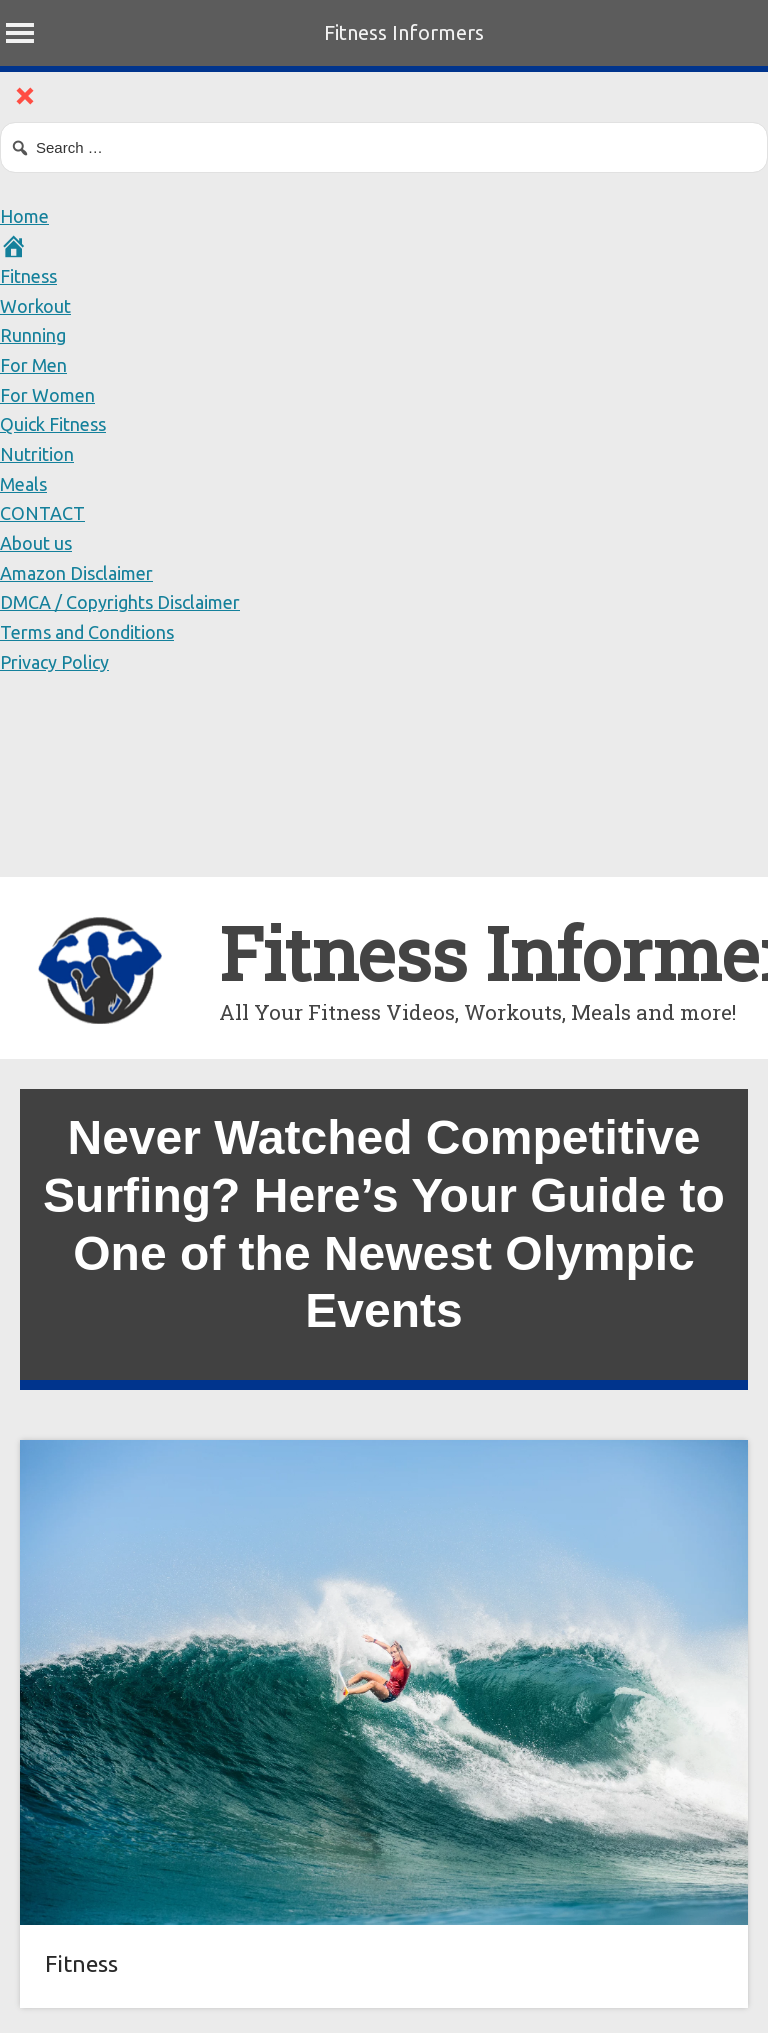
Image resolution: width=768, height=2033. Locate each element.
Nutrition (37, 454)
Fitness (28, 276)
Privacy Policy (54, 662)
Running (33, 335)
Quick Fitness (53, 424)
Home (24, 216)
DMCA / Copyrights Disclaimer (120, 602)
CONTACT (42, 513)
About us (36, 543)
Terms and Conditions (87, 632)
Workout (35, 306)
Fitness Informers (404, 32)
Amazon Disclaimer (76, 573)
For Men (33, 365)
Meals (23, 484)
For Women (47, 395)
